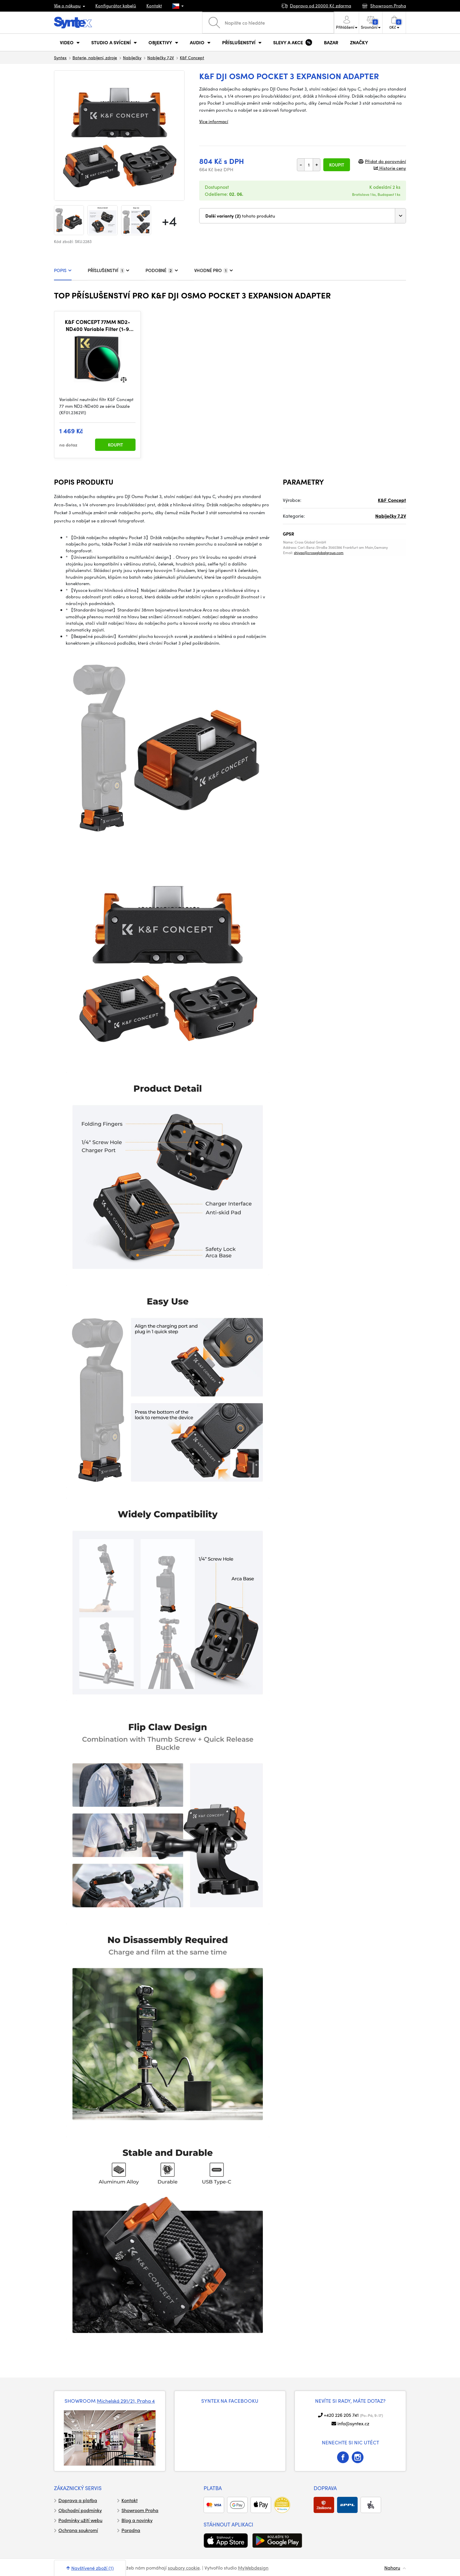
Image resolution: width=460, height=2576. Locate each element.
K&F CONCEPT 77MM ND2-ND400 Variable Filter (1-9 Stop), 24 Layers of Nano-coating (97, 325)
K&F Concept (192, 57)
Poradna (130, 2530)
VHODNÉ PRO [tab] (213, 270)
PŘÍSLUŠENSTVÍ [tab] (108, 270)
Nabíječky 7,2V (160, 57)
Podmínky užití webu (80, 2520)
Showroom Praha (139, 2510)
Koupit (336, 165)
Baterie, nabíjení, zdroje (94, 57)
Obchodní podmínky (80, 2510)
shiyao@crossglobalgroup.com (319, 552)
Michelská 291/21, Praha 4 (126, 2400)
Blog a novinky (137, 2520)
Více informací (213, 121)
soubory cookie (184, 2567)
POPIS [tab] (63, 270)
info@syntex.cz (353, 2423)
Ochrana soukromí (78, 2530)
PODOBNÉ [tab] (162, 270)
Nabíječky (132, 57)
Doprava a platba (77, 2500)
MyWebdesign (253, 2567)
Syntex (60, 57)
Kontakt (154, 5)
